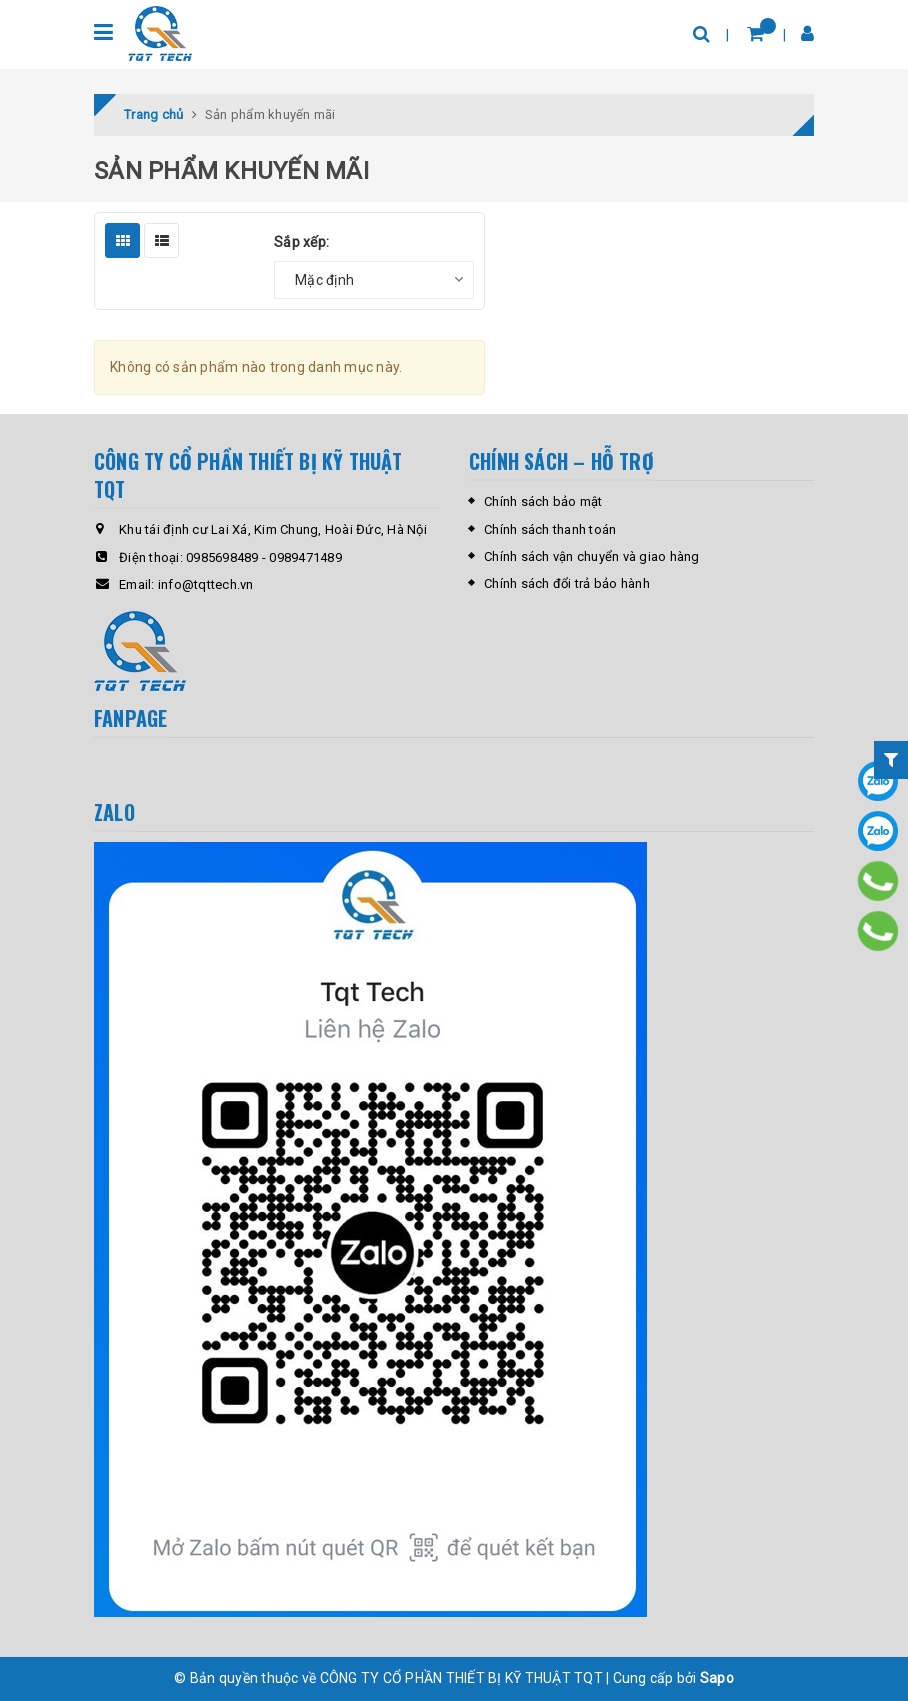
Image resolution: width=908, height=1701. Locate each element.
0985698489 (222, 557)
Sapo (717, 1678)
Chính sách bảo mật (543, 501)
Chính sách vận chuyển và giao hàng (592, 556)
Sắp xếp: (301, 242)
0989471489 (305, 557)
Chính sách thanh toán (550, 529)
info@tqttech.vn (206, 584)
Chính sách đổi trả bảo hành (567, 583)
